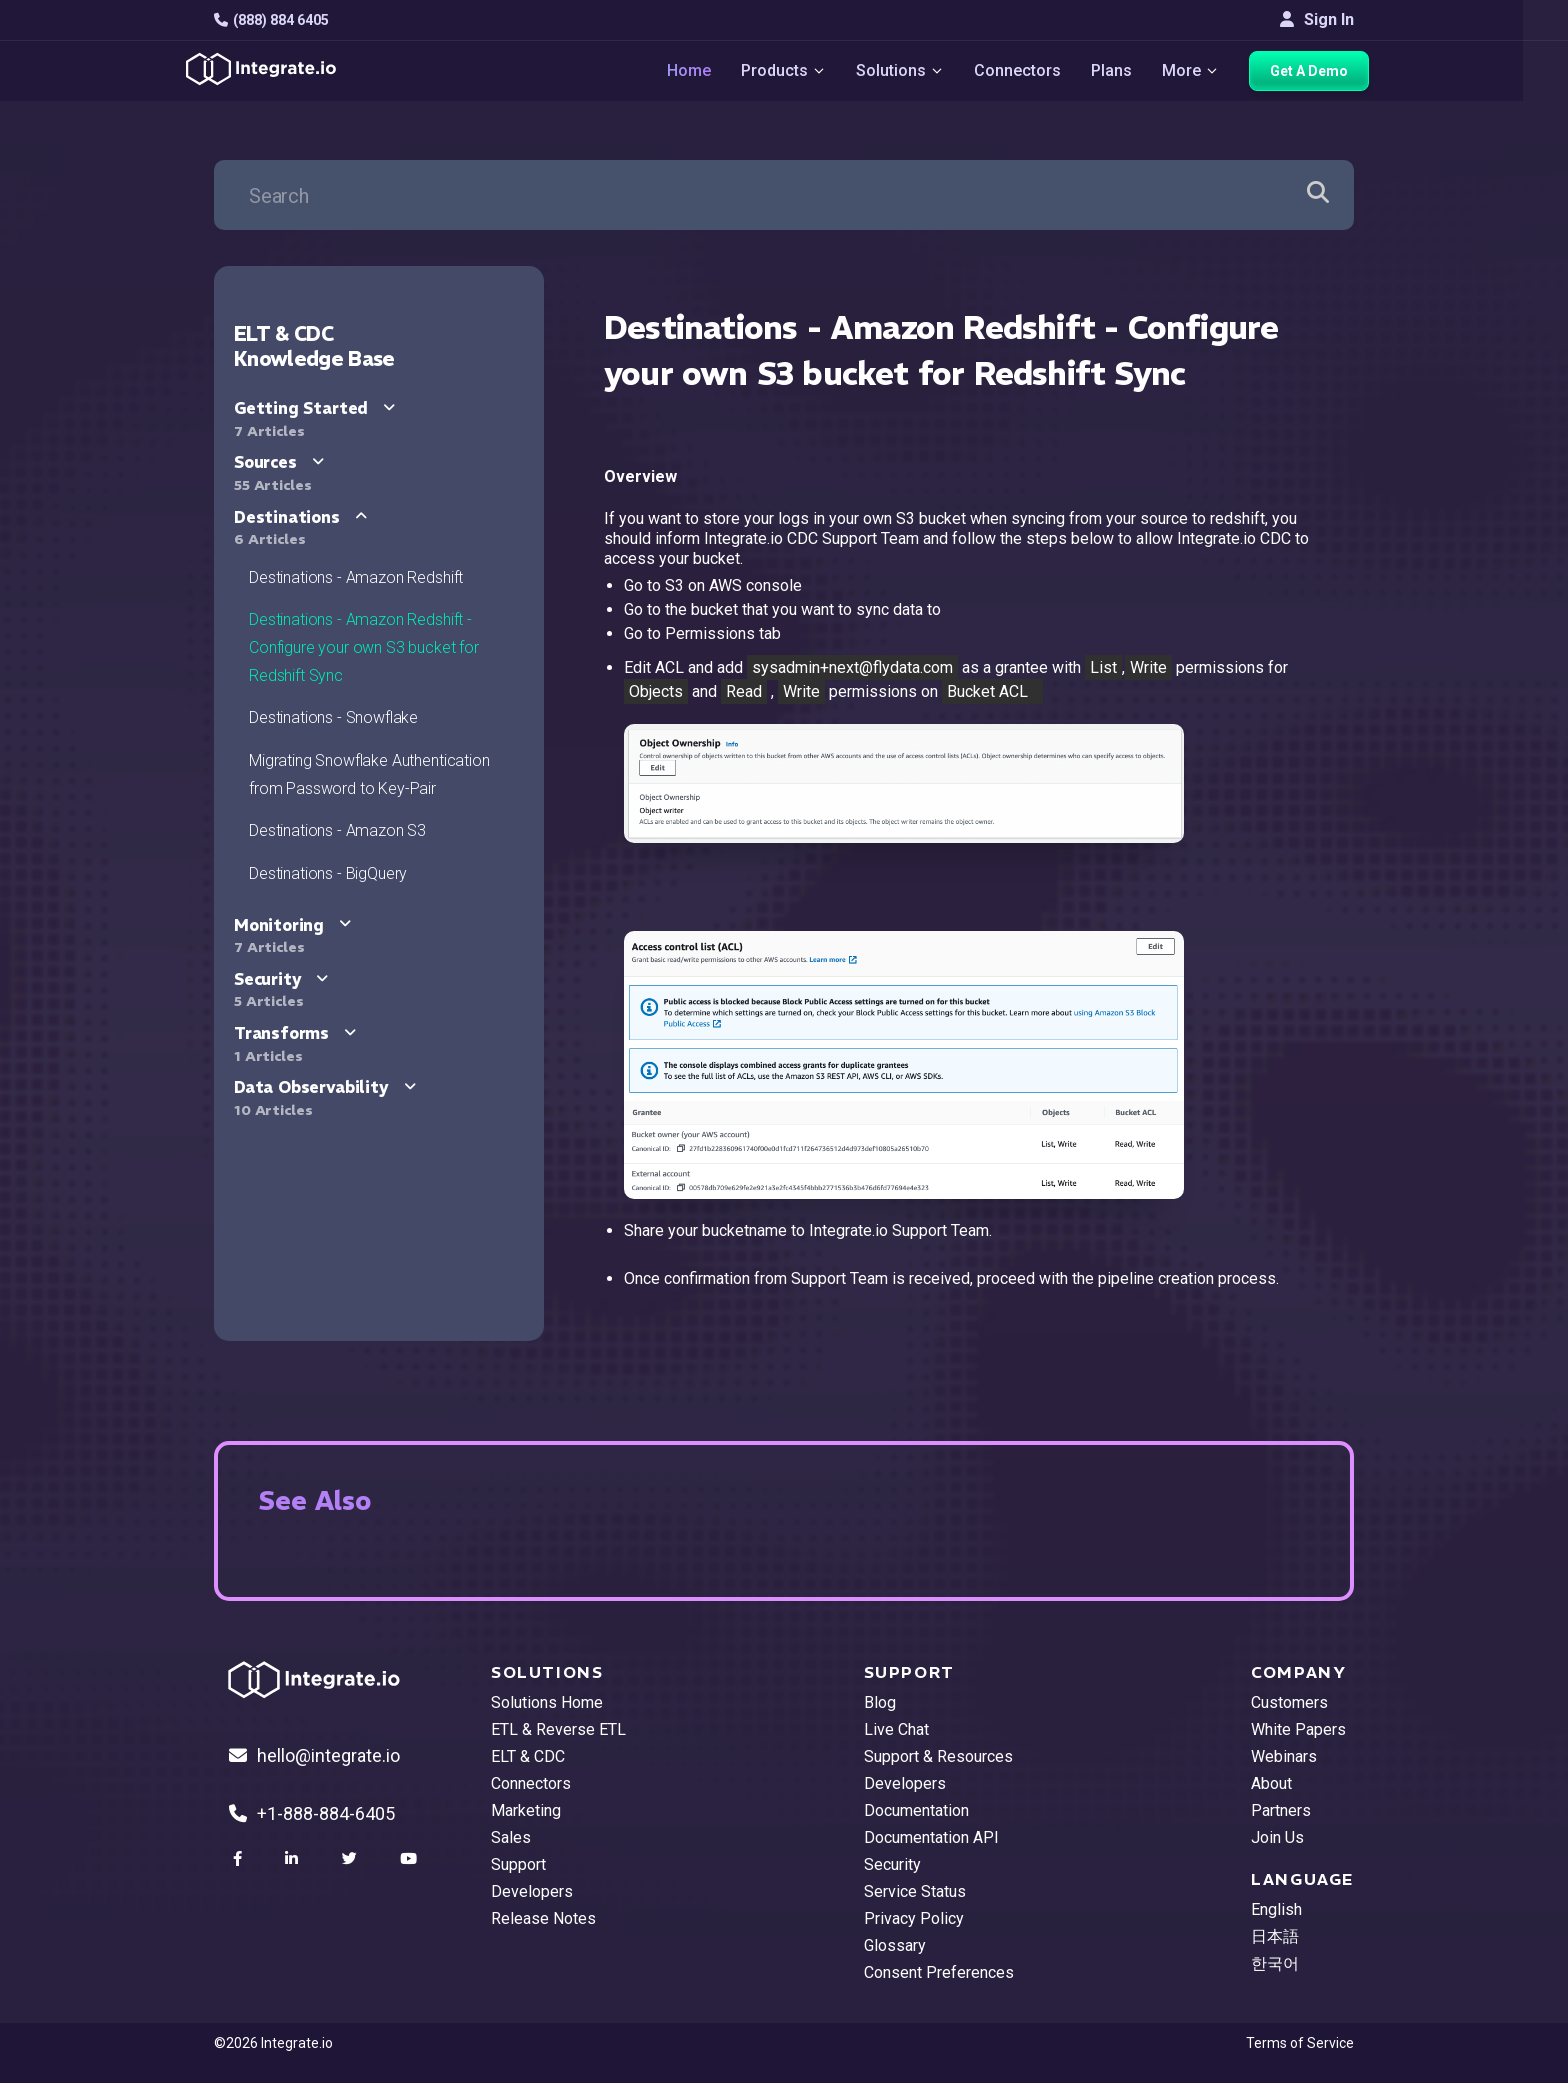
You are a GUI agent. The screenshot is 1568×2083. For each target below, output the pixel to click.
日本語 (1275, 1936)
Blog (880, 1702)
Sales (511, 1837)
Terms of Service (1300, 2043)
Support (518, 1864)
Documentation (916, 1810)
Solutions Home (547, 1702)
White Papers (1298, 1729)
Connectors (1017, 70)
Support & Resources (938, 1756)
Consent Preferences (939, 1972)
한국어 (1275, 1963)
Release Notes (543, 1918)
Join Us (1277, 1837)
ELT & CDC (528, 1756)
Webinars (1284, 1756)
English (1276, 1909)
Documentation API (931, 1837)
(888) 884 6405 (271, 20)
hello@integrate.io (314, 1755)
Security (892, 1864)
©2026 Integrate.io (273, 2043)
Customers (1289, 1702)
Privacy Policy (914, 1918)
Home (689, 70)
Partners (1281, 1810)
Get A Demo (1309, 71)
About (1271, 1783)
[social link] (240, 1859)
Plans (1111, 70)
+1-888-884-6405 (312, 1813)
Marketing (526, 1810)
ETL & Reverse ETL (558, 1729)
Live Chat (896, 1729)
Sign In (1317, 19)
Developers (532, 1891)
